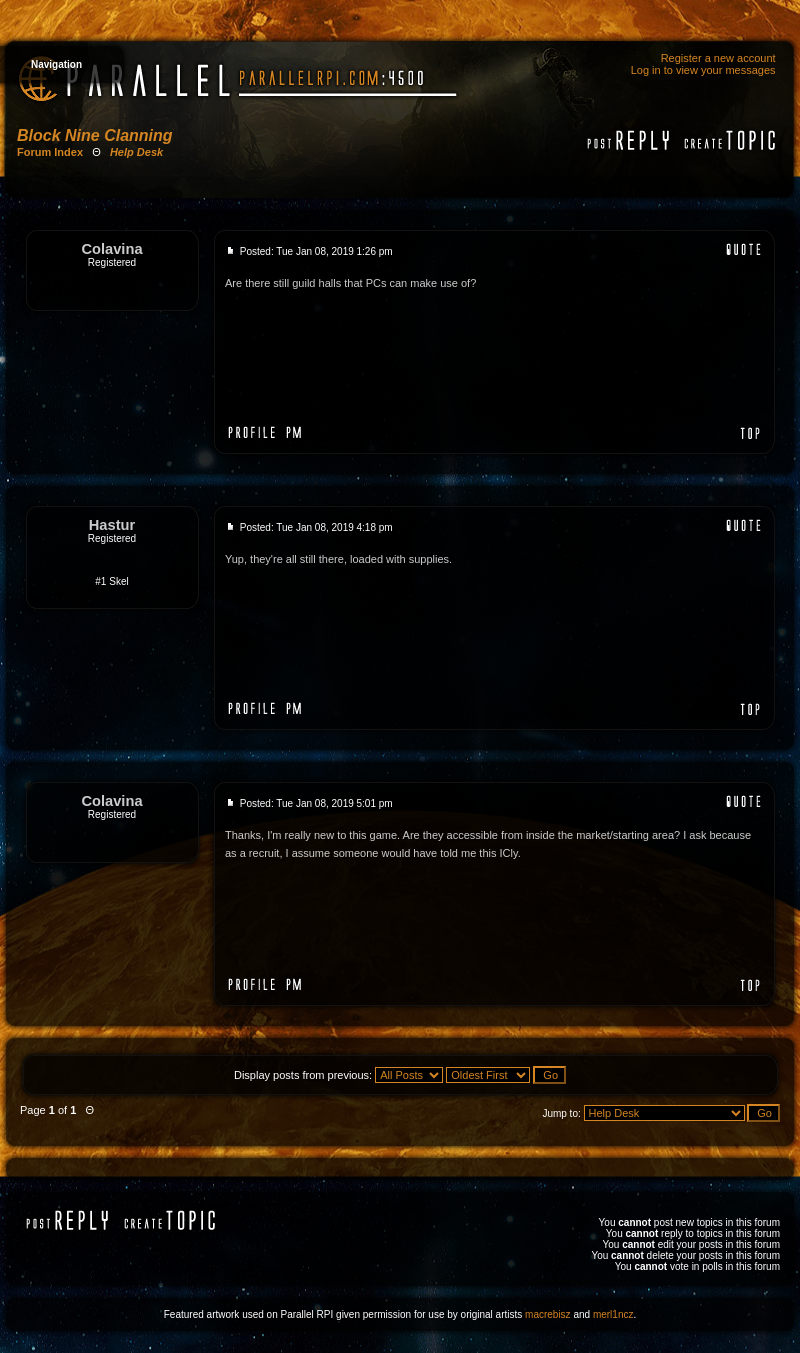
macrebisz (548, 1314)
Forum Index (50, 152)
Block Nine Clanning (95, 135)
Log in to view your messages (703, 70)
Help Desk (136, 152)
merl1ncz (613, 1314)
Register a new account (718, 58)
